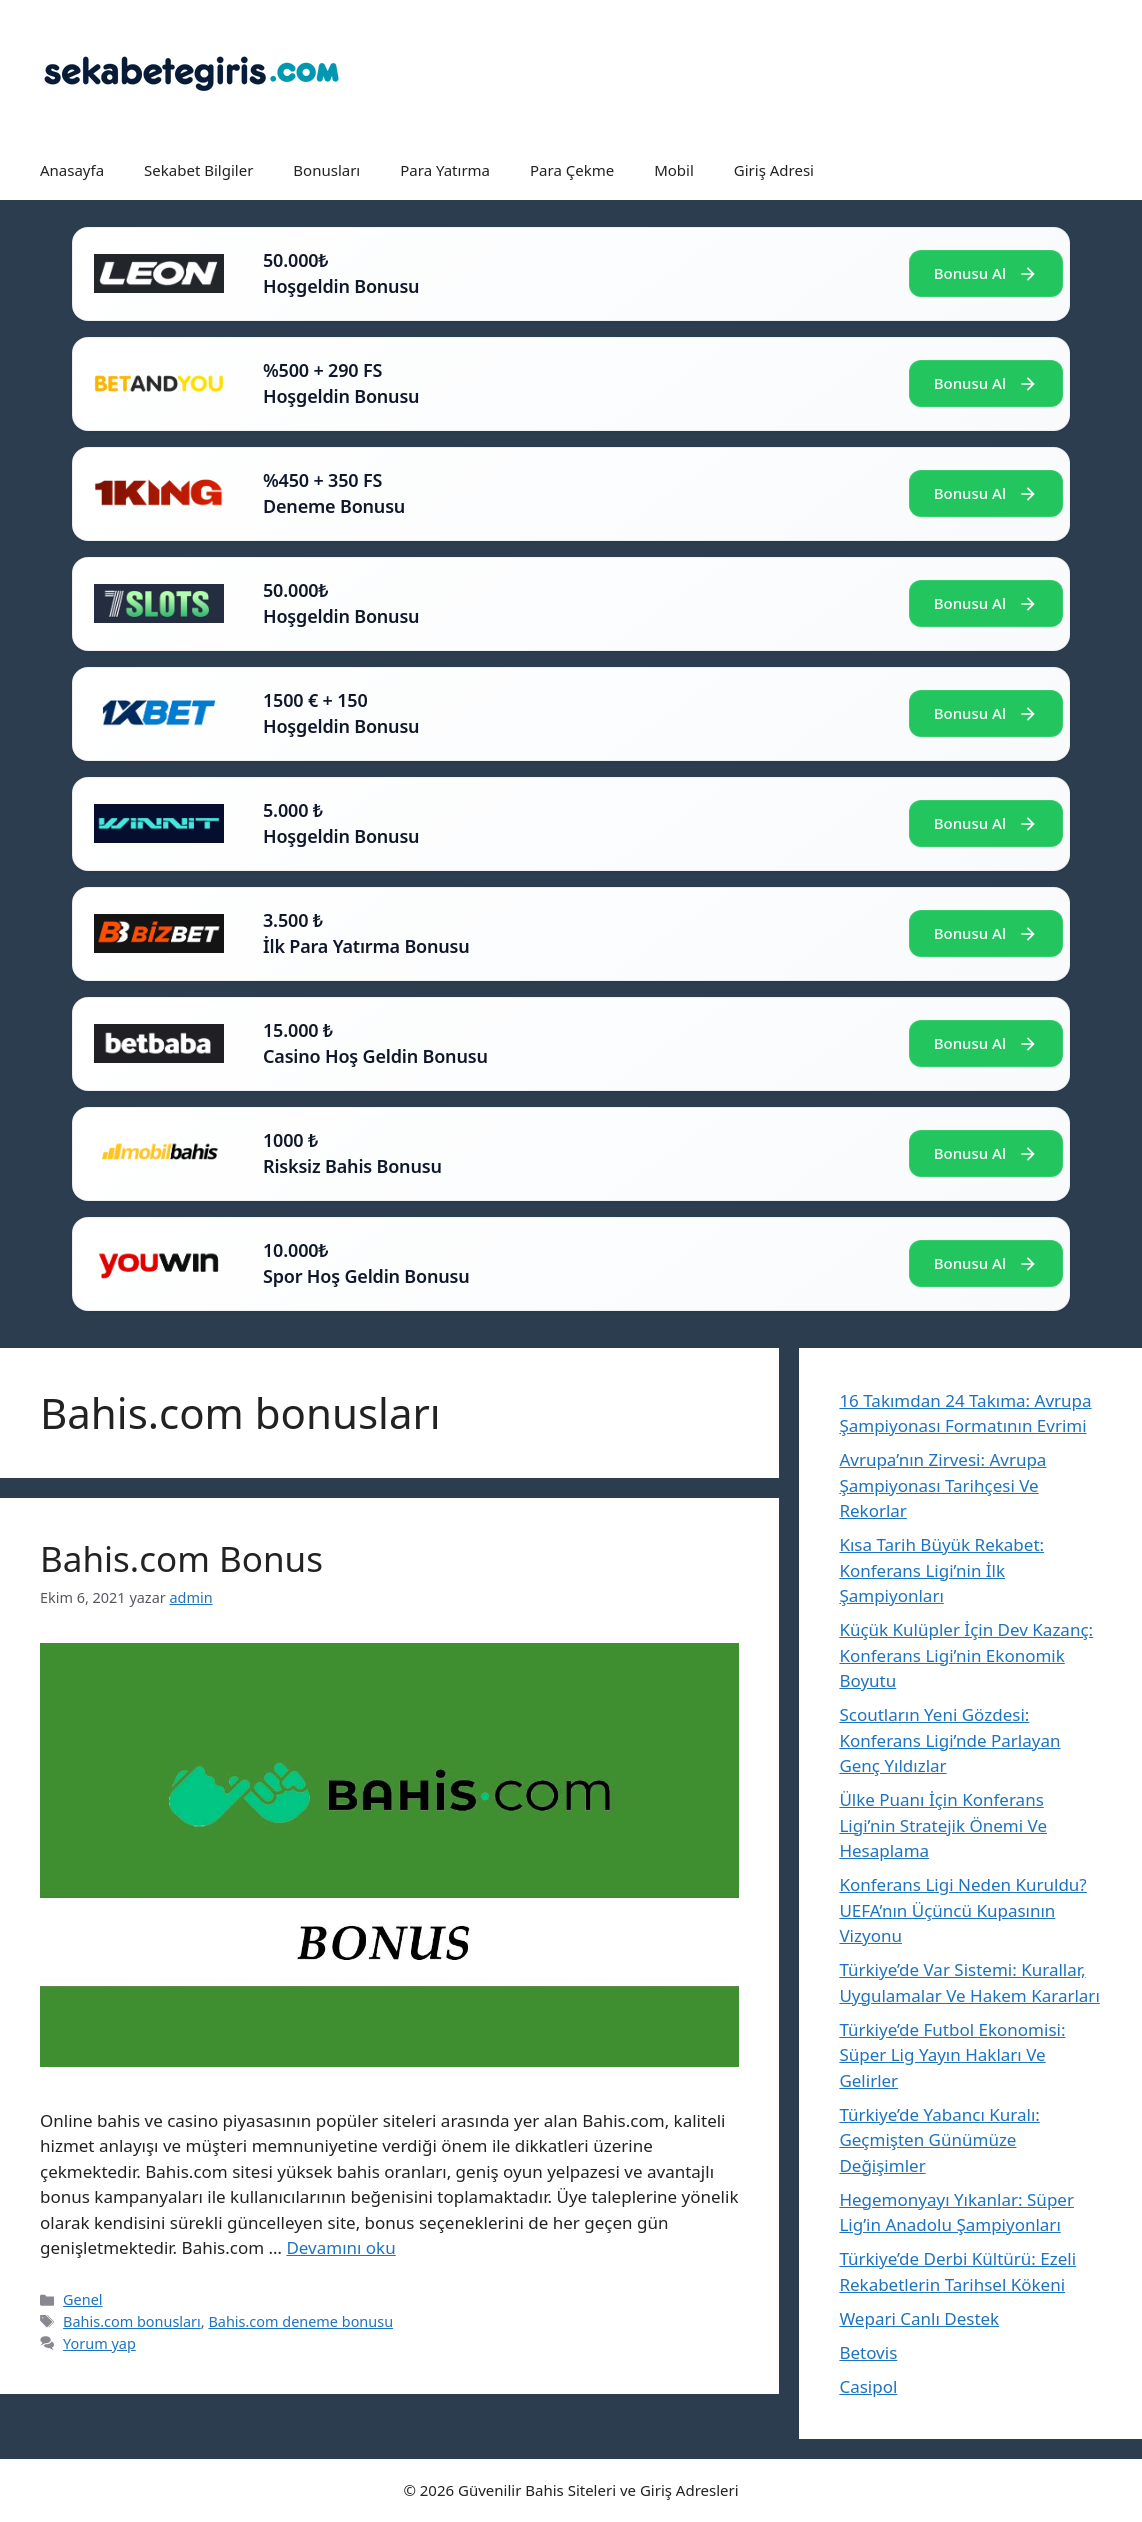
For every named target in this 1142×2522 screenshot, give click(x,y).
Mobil (674, 170)
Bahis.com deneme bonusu (300, 2321)
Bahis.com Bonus (181, 1558)
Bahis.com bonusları (132, 2321)
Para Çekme (572, 170)
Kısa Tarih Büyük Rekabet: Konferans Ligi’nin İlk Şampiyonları (941, 1570)
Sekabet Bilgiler (198, 170)
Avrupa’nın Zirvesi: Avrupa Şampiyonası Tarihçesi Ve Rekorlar (942, 1485)
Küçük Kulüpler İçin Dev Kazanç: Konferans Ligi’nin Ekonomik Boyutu (966, 1655)
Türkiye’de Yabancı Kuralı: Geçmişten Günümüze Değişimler (939, 2140)
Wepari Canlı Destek (919, 2318)
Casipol (868, 2386)
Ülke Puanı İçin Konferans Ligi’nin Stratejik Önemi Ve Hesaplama (943, 1825)
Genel (82, 2299)
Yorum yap (99, 2343)
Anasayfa (72, 170)
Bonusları (326, 170)
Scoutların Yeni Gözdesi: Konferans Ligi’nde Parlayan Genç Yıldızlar (949, 1740)
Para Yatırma (445, 170)
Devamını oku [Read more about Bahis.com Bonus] (340, 2247)
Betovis (868, 2352)
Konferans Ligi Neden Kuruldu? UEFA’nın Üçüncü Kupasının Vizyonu (962, 1910)
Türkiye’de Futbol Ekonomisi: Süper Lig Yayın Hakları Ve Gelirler (952, 2055)
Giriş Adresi (774, 170)
